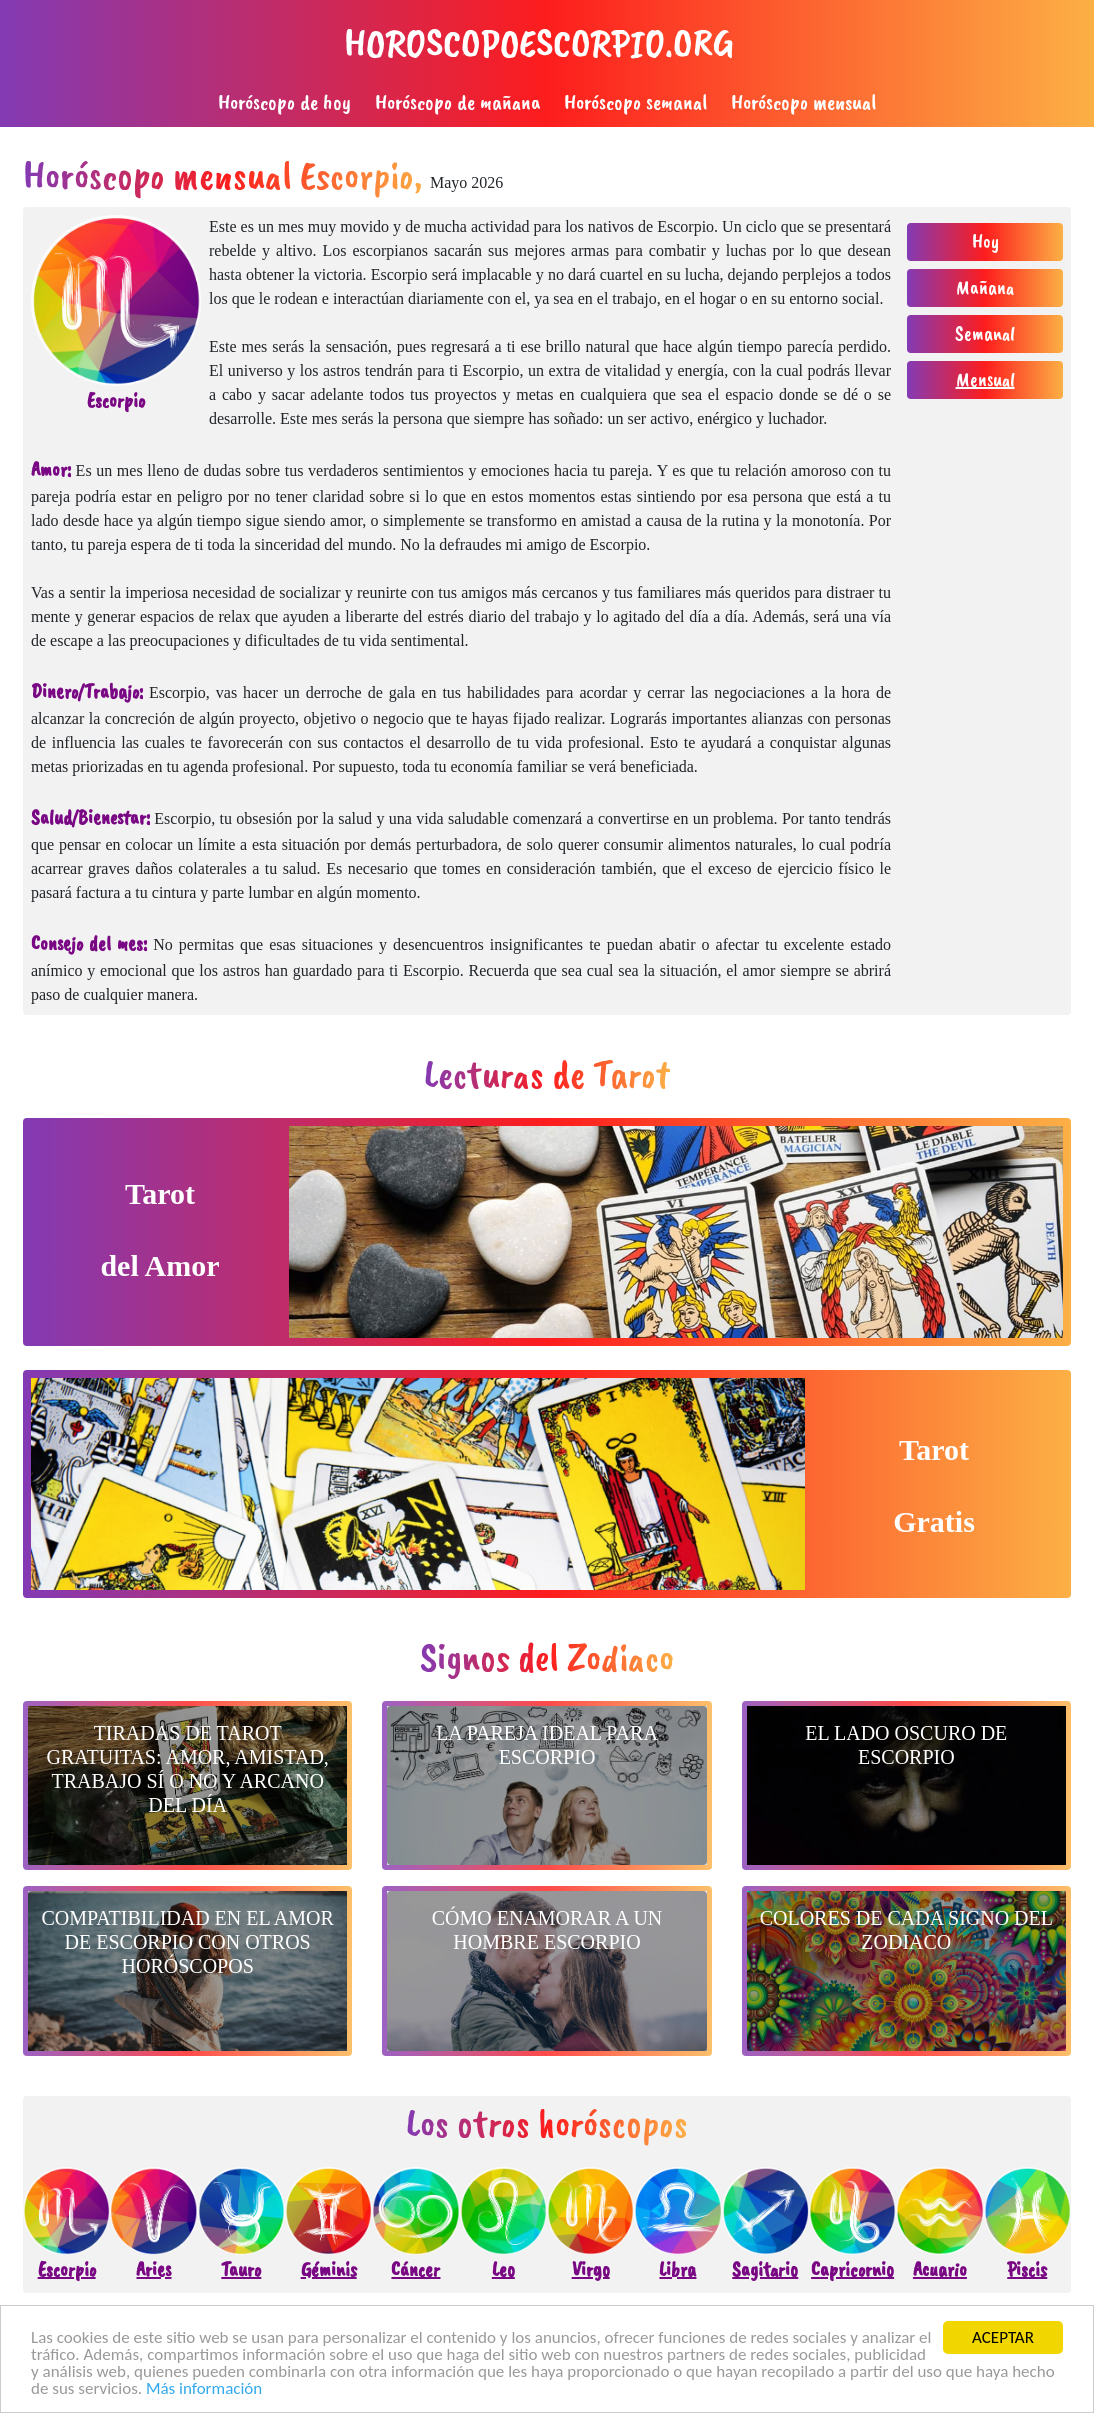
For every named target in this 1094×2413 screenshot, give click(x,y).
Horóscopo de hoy (284, 102)
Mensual (985, 379)
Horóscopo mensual (803, 102)
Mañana (985, 287)
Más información (204, 2389)
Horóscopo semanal (635, 102)
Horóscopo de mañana (457, 102)
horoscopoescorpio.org (539, 43)
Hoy (985, 241)
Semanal (985, 333)
